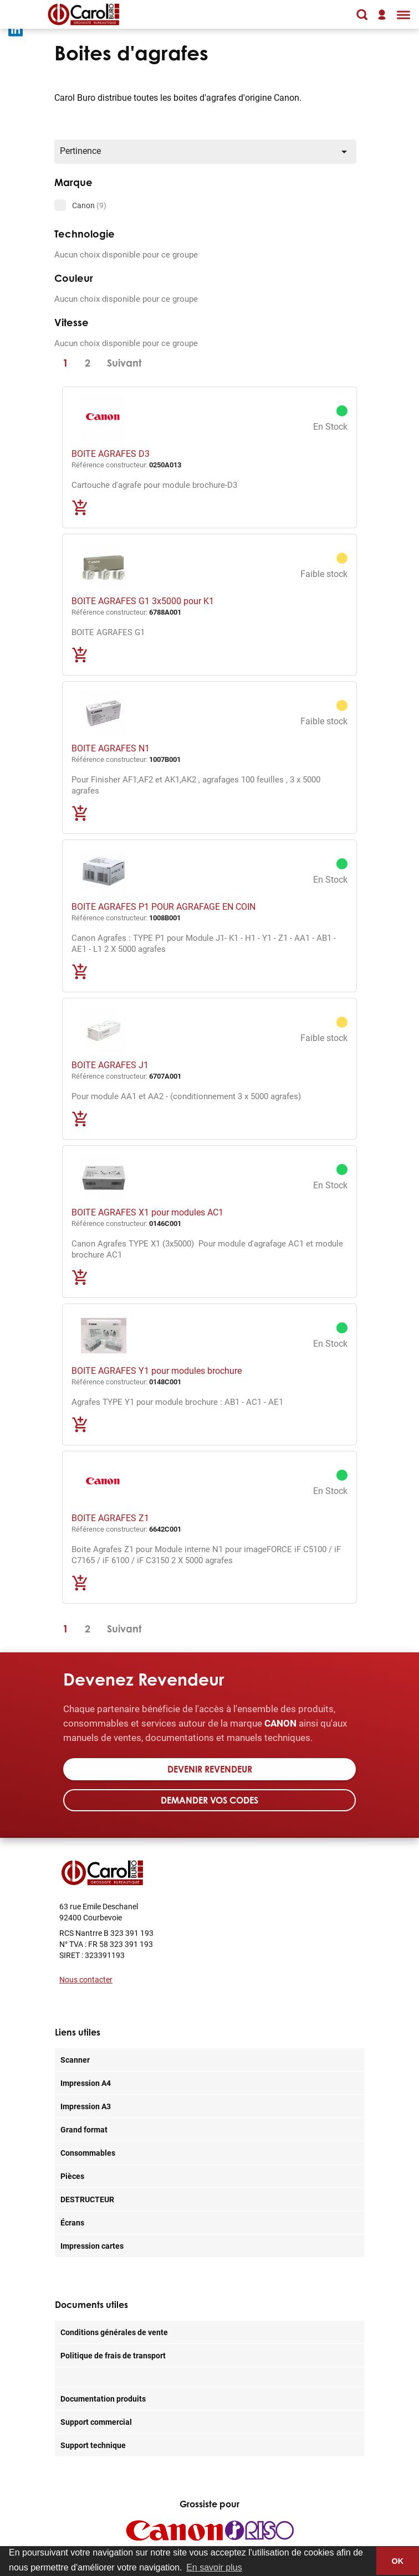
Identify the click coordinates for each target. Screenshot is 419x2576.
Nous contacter (86, 1979)
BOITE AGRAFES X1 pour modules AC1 (147, 1212)
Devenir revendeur (209, 1769)
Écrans (72, 2222)
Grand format (84, 2129)
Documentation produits (103, 2398)
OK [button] (398, 2561)
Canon (89, 205)
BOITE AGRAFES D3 (110, 453)
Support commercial (96, 2422)
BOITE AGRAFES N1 (110, 748)
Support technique (93, 2445)
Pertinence (205, 151)
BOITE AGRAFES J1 (110, 1064)
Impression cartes (92, 2245)
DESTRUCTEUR (87, 2199)
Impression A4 (85, 2083)
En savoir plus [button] (214, 2567)
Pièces (72, 2176)
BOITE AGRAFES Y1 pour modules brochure (156, 1370)
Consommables (87, 2152)
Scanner (75, 2059)
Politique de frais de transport (113, 2355)
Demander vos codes (209, 1800)
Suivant (124, 363)
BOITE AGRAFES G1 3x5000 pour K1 (142, 600)
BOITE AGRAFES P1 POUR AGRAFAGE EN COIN (163, 906)
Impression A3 (85, 2106)
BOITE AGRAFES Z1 (110, 1517)
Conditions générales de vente (114, 2332)
